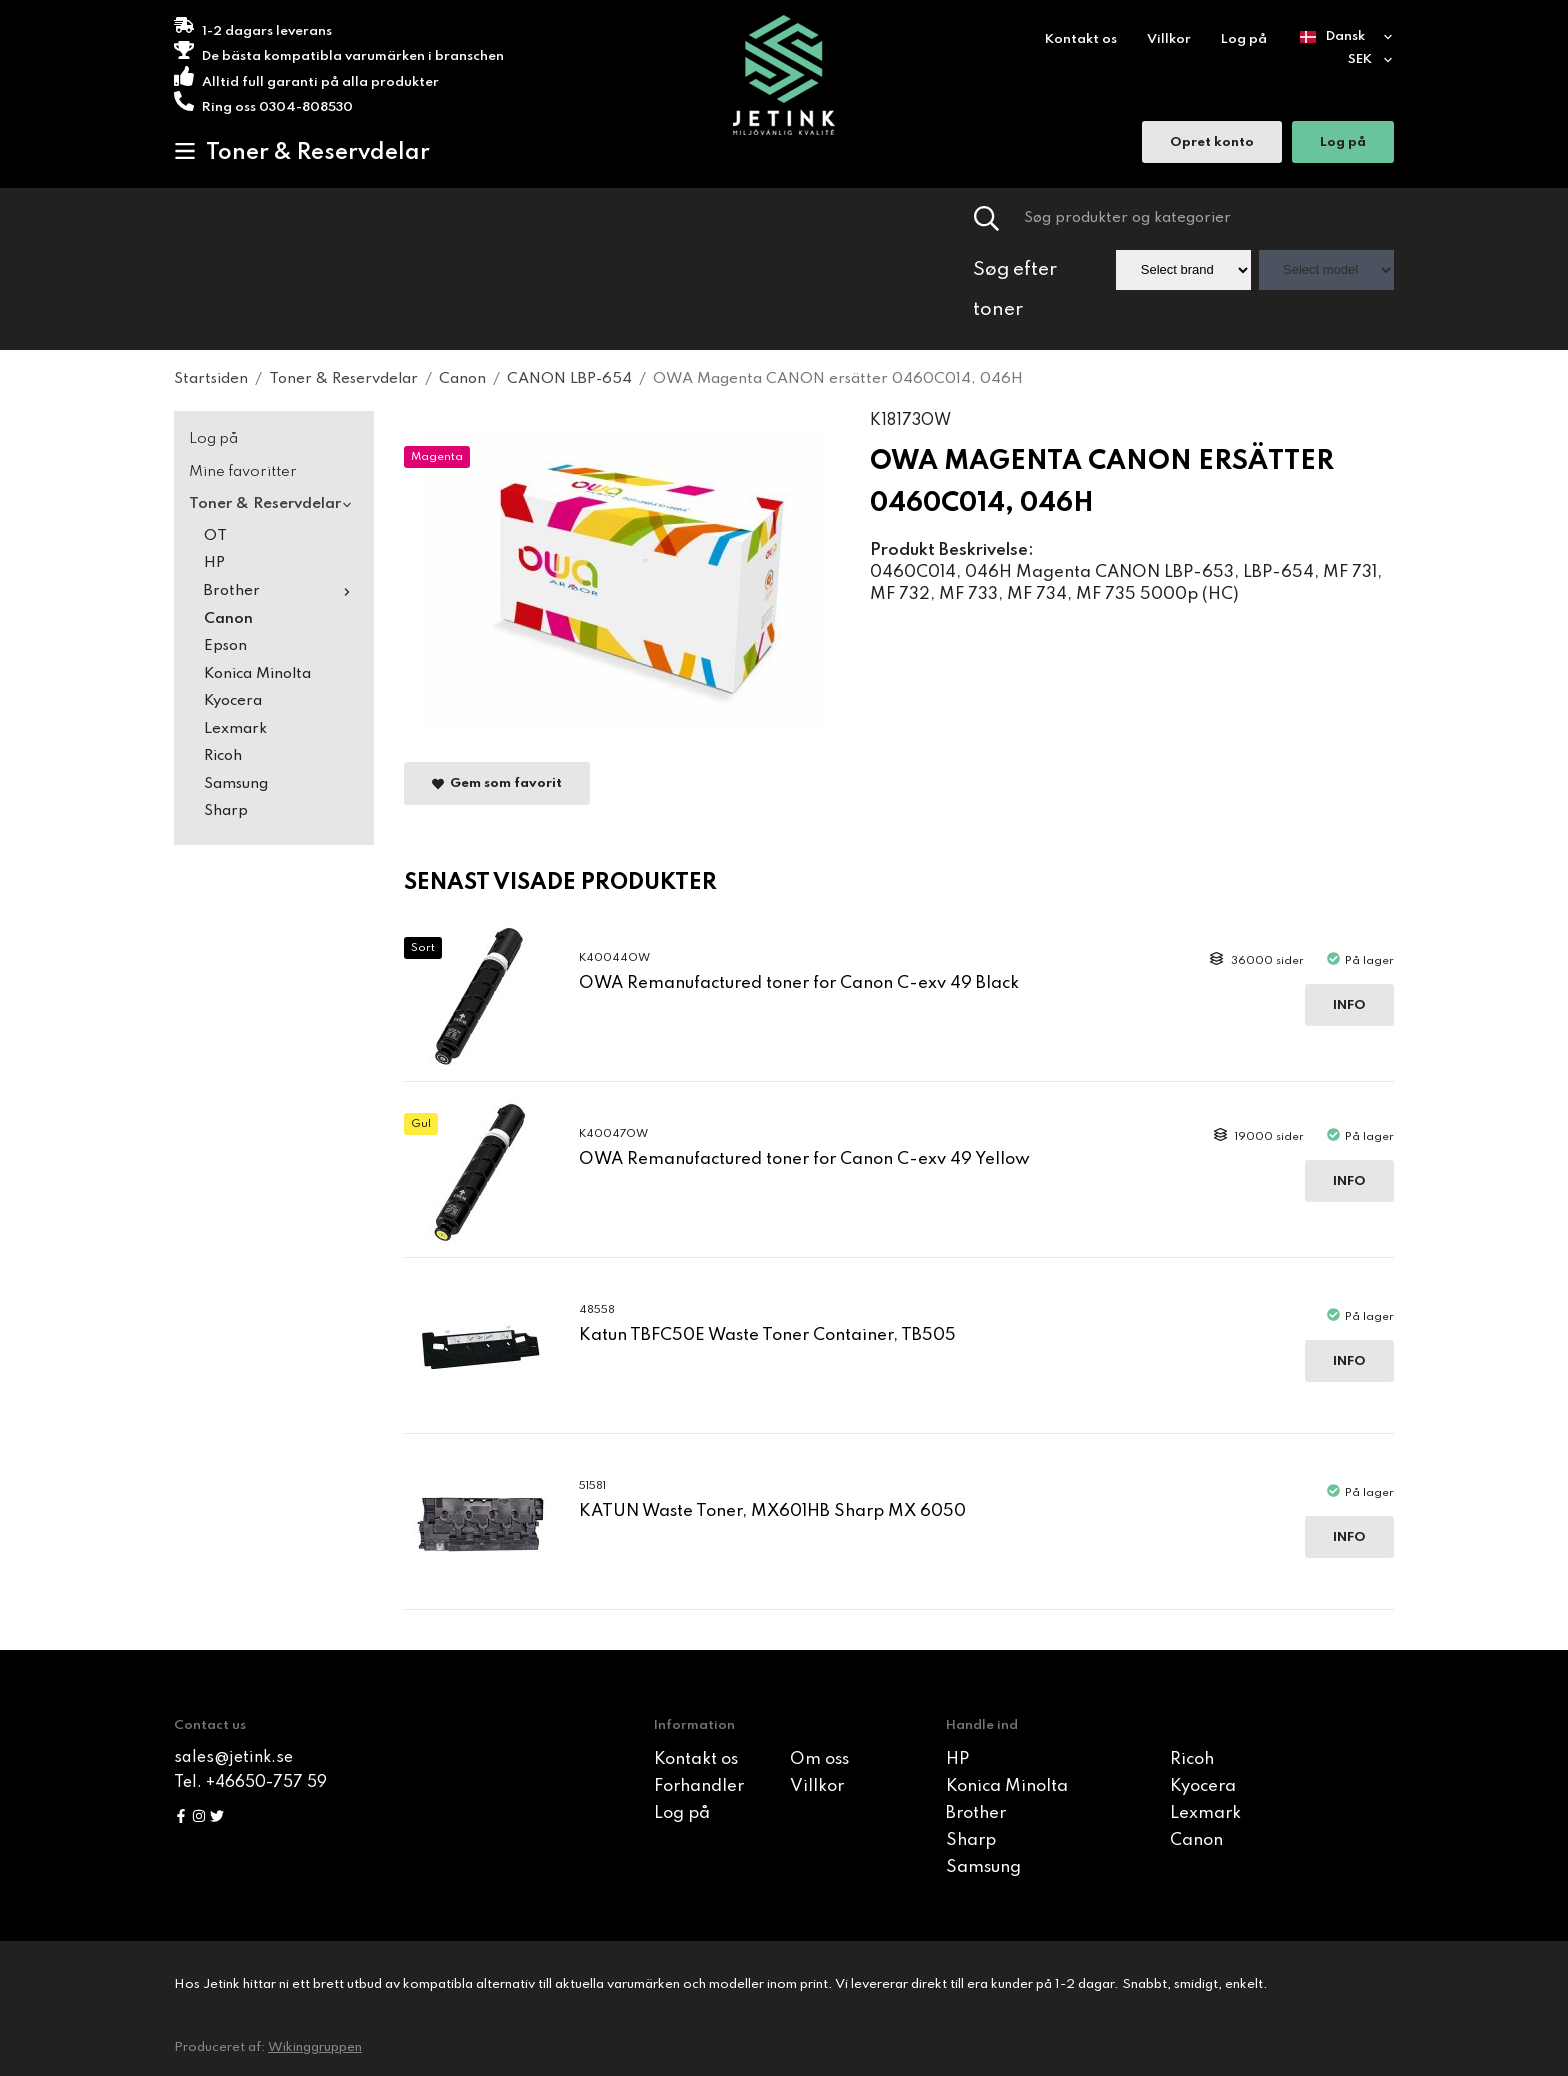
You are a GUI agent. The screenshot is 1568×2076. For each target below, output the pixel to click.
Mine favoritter (243, 472)
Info (1349, 1005)
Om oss (819, 1759)
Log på (1244, 39)
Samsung (236, 784)
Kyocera (233, 701)
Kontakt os (1081, 39)
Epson (225, 646)
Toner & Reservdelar (302, 152)
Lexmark (235, 729)
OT (215, 536)
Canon (228, 619)
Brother (281, 591)
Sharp (226, 811)
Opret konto (1212, 144)
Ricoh (223, 756)
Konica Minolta (257, 674)
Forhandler (699, 1786)
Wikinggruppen (315, 2047)
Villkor (1169, 39)
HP (214, 563)
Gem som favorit (497, 784)
